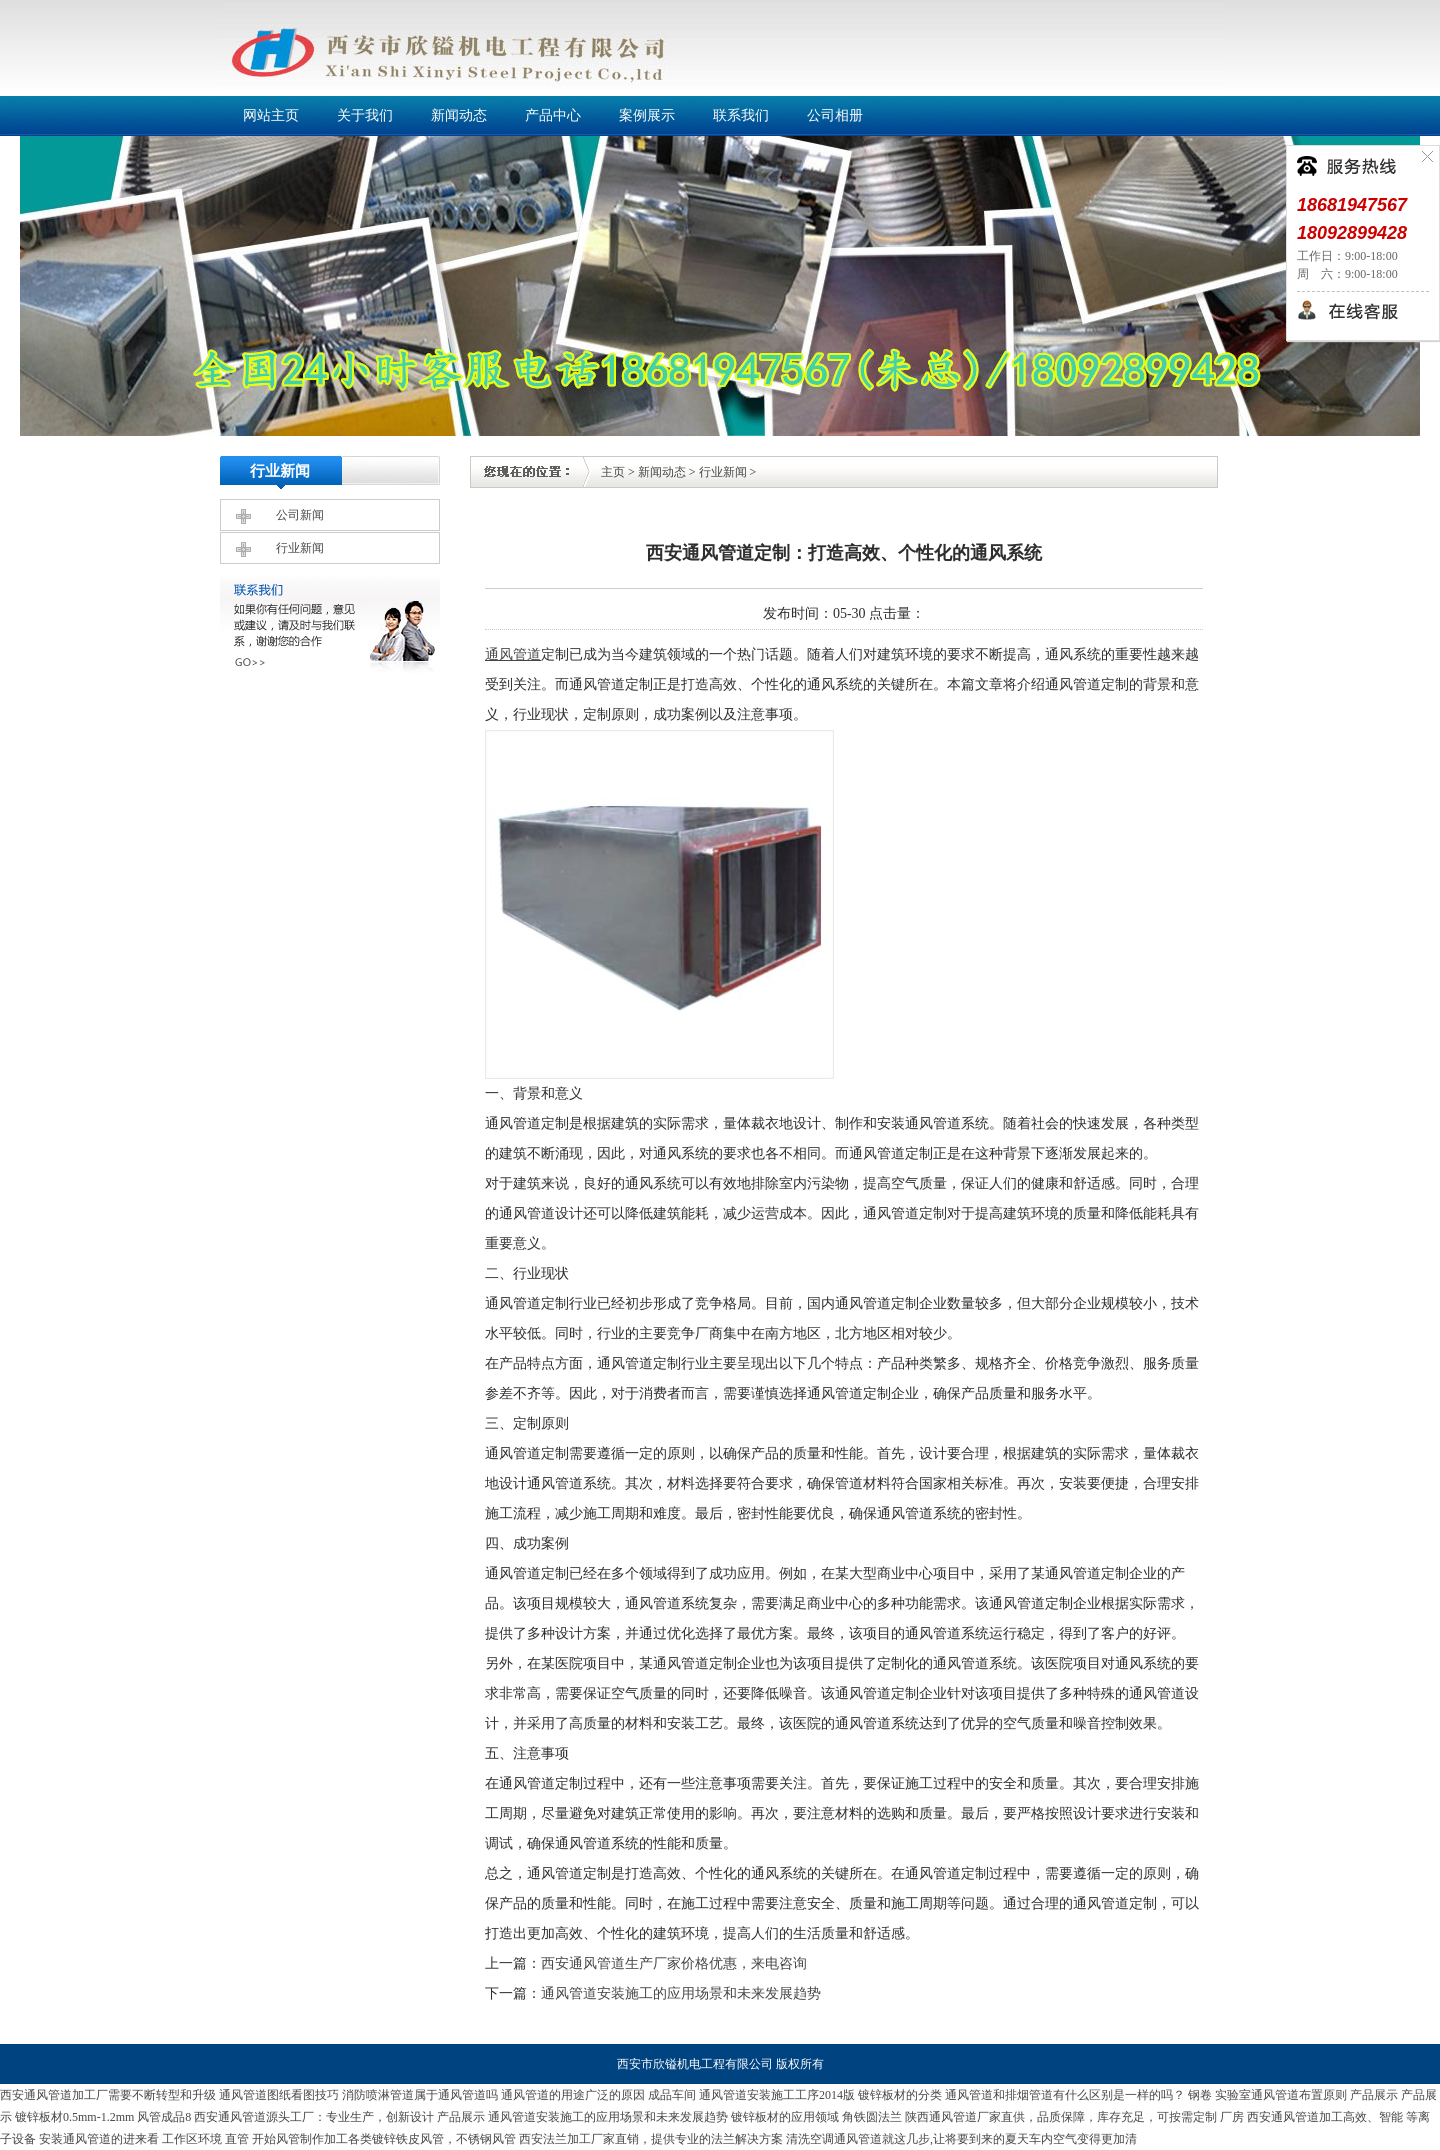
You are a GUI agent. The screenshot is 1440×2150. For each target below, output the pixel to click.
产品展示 (1374, 2095)
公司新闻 (300, 515)
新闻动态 (662, 472)
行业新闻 (300, 548)
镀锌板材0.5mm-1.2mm (74, 2117)
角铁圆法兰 (872, 2117)
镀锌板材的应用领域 (785, 2117)
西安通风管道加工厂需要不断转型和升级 (108, 2095)
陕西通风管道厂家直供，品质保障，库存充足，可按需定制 (1061, 2117)
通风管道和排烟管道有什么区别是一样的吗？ (1065, 2095)
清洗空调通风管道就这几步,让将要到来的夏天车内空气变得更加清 (961, 2139)
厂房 (1232, 2117)
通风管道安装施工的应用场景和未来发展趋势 (681, 1993)
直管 (237, 2139)
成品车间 (672, 2095)
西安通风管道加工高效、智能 (1325, 2117)
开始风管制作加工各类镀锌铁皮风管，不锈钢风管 (384, 2139)
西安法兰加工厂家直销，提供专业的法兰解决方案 (651, 2139)
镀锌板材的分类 (900, 2095)
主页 (613, 472)
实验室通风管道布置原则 (1281, 2095)
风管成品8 (164, 2117)
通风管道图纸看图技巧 (279, 2095)
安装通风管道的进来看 (99, 2139)
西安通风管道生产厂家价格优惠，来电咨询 (674, 1963)
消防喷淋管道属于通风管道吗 (420, 2095)
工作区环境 (192, 2139)
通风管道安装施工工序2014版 (777, 2095)
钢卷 (1200, 2095)
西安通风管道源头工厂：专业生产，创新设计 (314, 2117)
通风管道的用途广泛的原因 (573, 2095)
